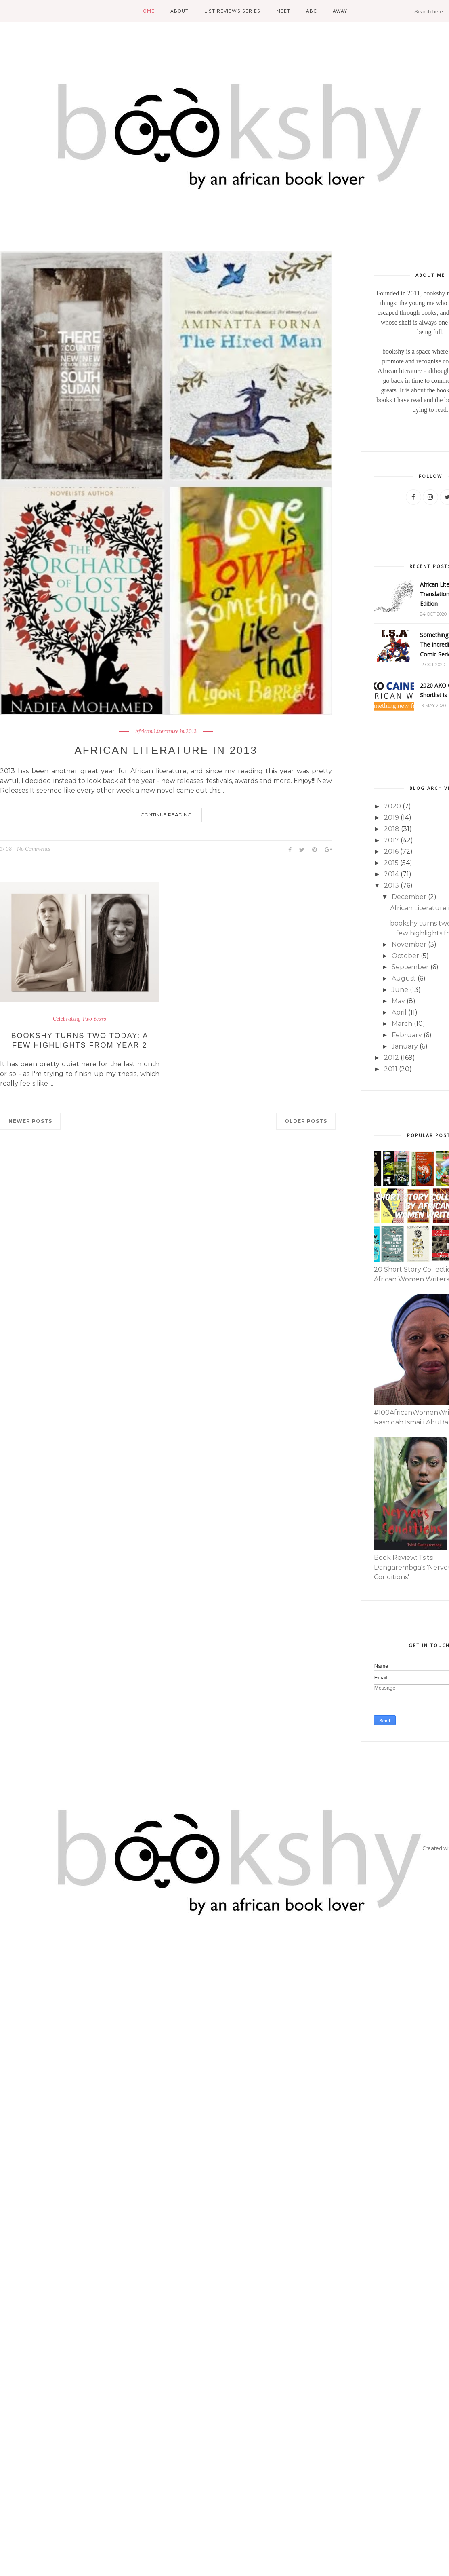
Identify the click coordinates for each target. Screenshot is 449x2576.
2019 (391, 817)
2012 (391, 1057)
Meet (283, 11)
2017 (391, 840)
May (398, 1001)
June (400, 990)
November (409, 944)
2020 (392, 806)
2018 (391, 829)
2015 (391, 863)
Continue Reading (166, 815)
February (407, 1035)
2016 (391, 851)
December (409, 897)
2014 (391, 874)
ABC (311, 11)
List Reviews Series (232, 11)
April (399, 1012)
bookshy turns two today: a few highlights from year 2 (79, 1040)
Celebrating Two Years (79, 1019)
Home (147, 11)
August (404, 978)
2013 (391, 885)
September (410, 967)
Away (340, 11)
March (402, 1023)
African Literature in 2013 (166, 731)
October (405, 956)
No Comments (33, 849)
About (179, 11)
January (405, 1046)
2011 (390, 1069)
